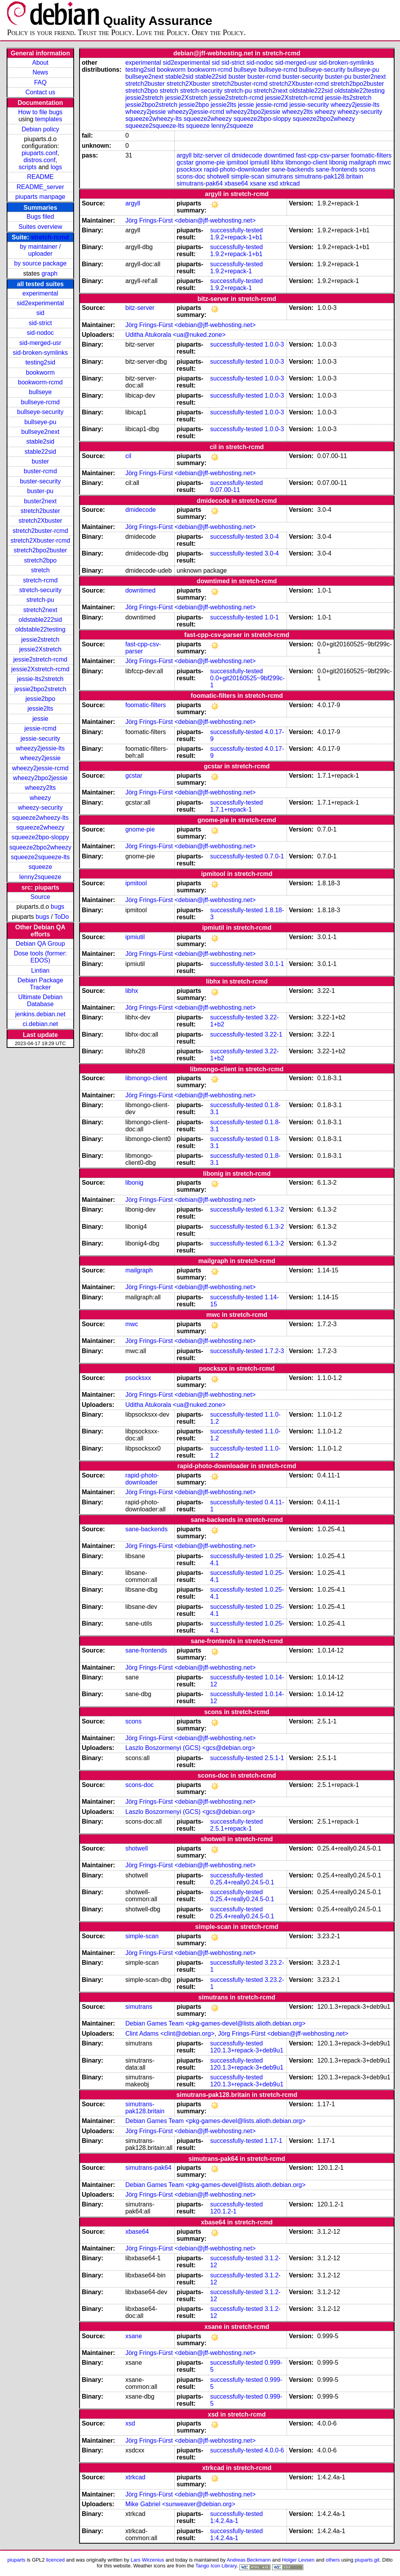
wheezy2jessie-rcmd (40, 768)
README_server (40, 187)
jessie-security (40, 738)
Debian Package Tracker (40, 984)
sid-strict (40, 323)
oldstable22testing (40, 629)
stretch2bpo (40, 560)
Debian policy (40, 129)
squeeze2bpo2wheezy (40, 847)
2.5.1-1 (274, 1758)
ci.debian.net (40, 1024)
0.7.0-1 (274, 856)
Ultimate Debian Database (40, 1000)
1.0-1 (272, 617)
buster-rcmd (40, 471)
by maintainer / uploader (40, 250)
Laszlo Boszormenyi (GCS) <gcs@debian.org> (190, 1747)
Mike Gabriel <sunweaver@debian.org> (180, 2504)
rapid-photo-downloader (237, 169)
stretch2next (40, 610)
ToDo (61, 916)
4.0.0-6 (274, 2450)
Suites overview (40, 226)
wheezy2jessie (40, 758)
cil (227, 155)
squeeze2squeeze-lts (40, 857)
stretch (40, 570)
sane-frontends (337, 169)
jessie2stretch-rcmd (40, 659)
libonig (338, 162)
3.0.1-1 (274, 964)
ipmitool (237, 162)
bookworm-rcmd (40, 382)
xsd (273, 183)
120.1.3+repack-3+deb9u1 (246, 2050)
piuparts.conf (39, 153)
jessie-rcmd (41, 728)
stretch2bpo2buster (40, 550)
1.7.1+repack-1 (231, 809)
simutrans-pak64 (200, 183)
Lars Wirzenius (147, 2560)
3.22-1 (273, 1034)
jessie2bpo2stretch (40, 689)
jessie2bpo (40, 698)
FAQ (40, 82)
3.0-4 (272, 536)
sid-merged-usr (40, 343)
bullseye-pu (41, 422)
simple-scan (247, 176)
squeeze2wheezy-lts (40, 817)
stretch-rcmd (50, 237)
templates (48, 119)
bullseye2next (40, 431)
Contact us (40, 92)
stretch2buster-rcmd (40, 530)
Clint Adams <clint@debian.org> (169, 2033)
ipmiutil (259, 162)
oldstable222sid (40, 619)
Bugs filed (40, 216)
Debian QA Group (40, 943)
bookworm (40, 372)
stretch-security (40, 590)
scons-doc (191, 176)
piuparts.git (367, 2560)
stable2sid (40, 441)
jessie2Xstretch (40, 649)
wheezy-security (40, 807)
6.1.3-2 (274, 1209)
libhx (277, 162)
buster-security (40, 481)
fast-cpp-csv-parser (322, 155)
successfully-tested (236, 230)
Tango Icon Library (216, 2566)
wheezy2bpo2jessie (40, 778)
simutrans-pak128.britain (329, 176)
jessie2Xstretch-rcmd (40, 669)
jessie (40, 718)
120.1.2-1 (223, 2211)
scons (367, 169)
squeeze (40, 866)
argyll (184, 155)
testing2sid (40, 362)
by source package (40, 263)
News (40, 72)
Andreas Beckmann (249, 2560)
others (333, 2560)
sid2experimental (40, 303)
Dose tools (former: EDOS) (40, 957)
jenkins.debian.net (40, 1014)
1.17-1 (273, 2140)
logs (56, 167)
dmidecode (247, 155)
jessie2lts (40, 708)
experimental (40, 293)
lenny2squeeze (40, 877)
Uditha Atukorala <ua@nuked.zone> (175, 334)
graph (50, 273)
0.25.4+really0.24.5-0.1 (242, 1882)
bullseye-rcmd (40, 402)
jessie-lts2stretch (40, 679)
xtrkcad (290, 183)
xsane (258, 183)
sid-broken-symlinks (40, 352)
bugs (57, 906)
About (40, 62)
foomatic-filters (371, 155)
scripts (28, 167)
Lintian (40, 970)
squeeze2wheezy (40, 827)
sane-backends (293, 169)
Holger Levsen (298, 2560)
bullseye (40, 392)
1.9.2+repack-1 (231, 271)
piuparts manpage (40, 196)
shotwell (218, 176)
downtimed (279, 155)
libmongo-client (306, 162)
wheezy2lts (40, 787)
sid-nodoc (40, 332)
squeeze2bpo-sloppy (40, 837)
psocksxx (189, 169)
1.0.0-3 (274, 344)
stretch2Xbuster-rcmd (40, 540)
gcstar (185, 162)
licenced (55, 2560)
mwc (384, 162)
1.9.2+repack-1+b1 (236, 237)
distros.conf (39, 160)
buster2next (40, 501)
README (40, 176)
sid (40, 313)
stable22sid (40, 451)
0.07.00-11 (225, 490)
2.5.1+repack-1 (231, 1828)
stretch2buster (40, 511)
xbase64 (236, 183)
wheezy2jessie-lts (40, 748)
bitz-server (208, 155)
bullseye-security (40, 412)
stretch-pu (40, 599)
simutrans (279, 176)
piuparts (16, 2560)
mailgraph (362, 162)
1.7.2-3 (274, 1351)
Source (40, 896)
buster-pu (40, 491)
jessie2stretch (40, 639)
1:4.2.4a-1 (224, 2521)
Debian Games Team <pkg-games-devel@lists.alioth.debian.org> (215, 2023)
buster (40, 461)
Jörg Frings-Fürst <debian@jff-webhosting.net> (190, 220)
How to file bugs (40, 112)
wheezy (40, 797)
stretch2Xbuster (40, 520)
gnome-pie (210, 162)
